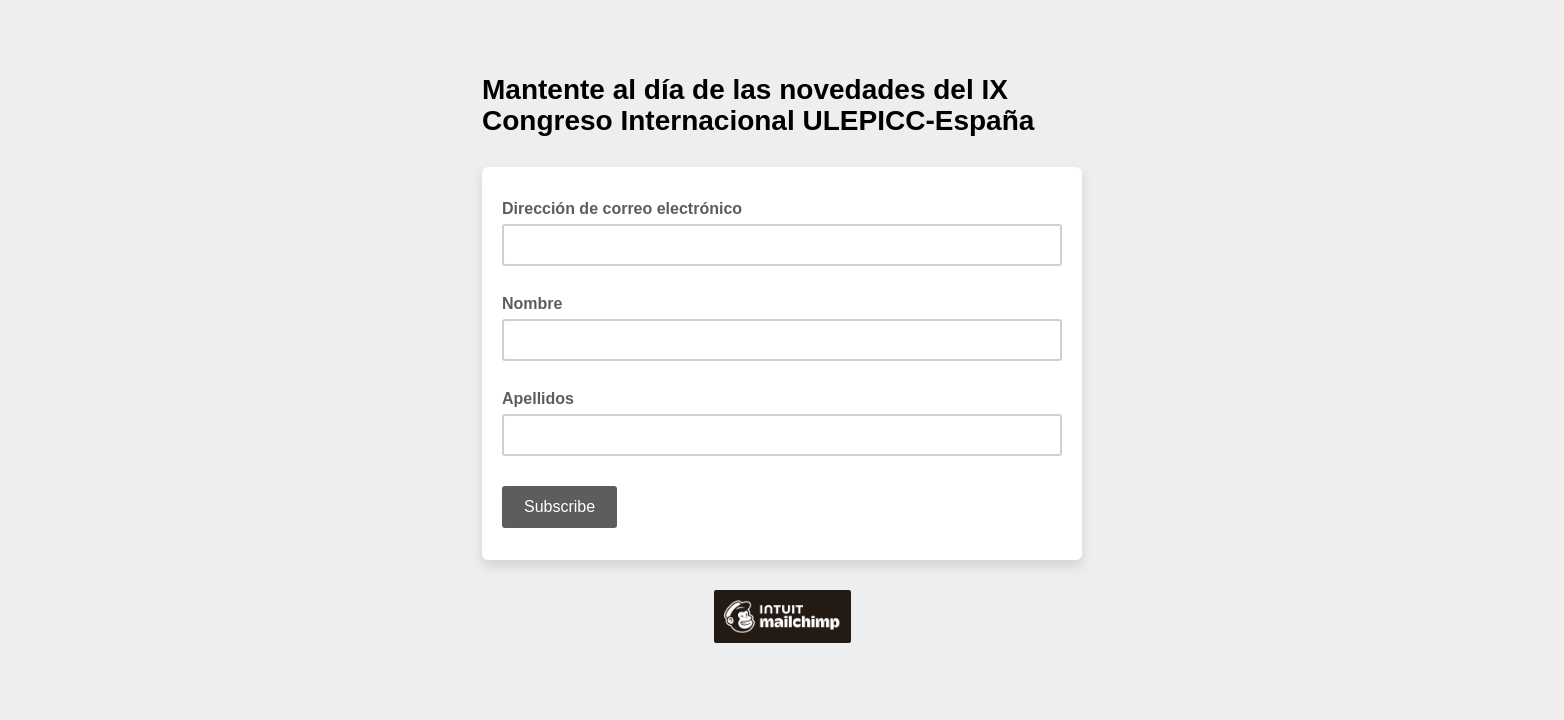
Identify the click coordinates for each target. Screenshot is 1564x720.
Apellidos (538, 398)
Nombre (532, 303)
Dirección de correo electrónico (628, 207)
